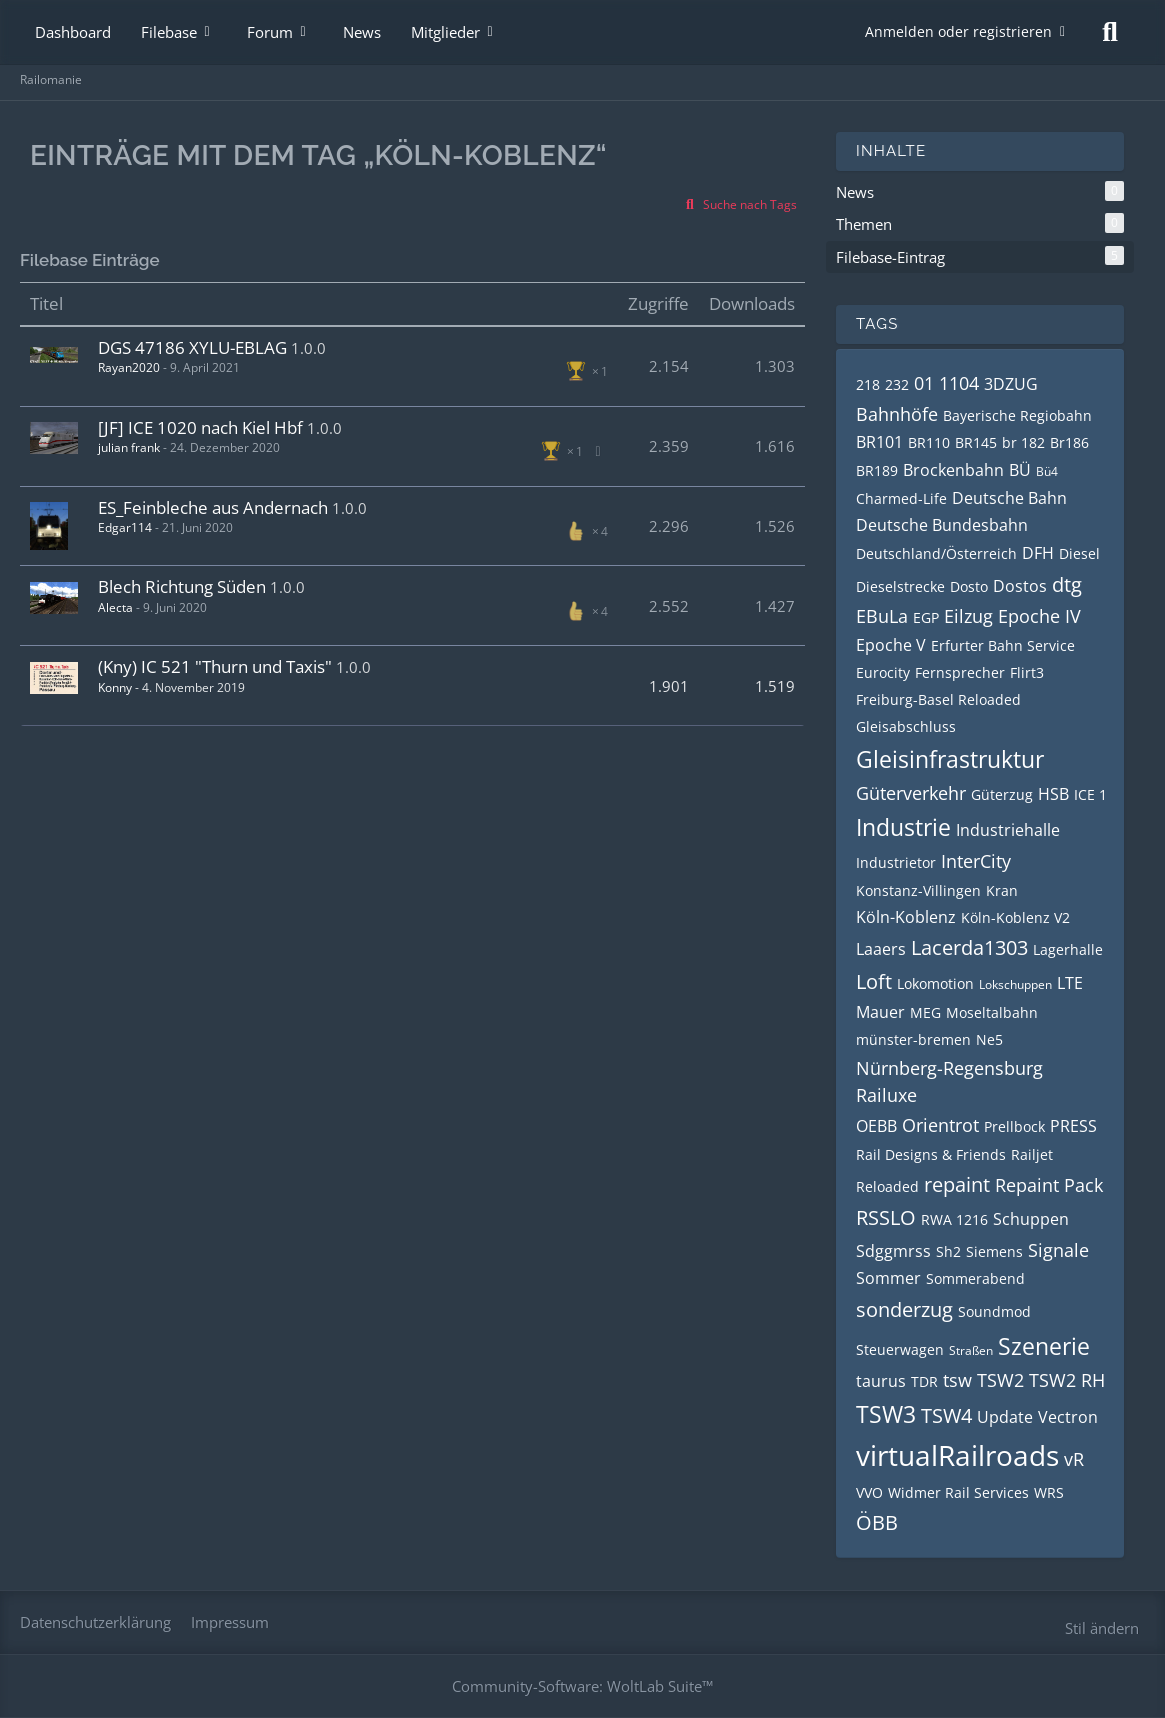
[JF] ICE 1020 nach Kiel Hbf (200, 427)
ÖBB (877, 1522)
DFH (1038, 553)
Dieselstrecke (900, 586)
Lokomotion (935, 983)
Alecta (115, 607)
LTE (1070, 983)
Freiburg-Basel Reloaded (938, 699)
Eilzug (968, 616)
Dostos (1020, 586)
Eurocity (883, 672)
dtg (1067, 584)
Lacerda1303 (969, 947)
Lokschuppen (1015, 984)
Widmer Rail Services (958, 1492)
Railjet (1032, 1154)
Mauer (880, 1012)
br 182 (1023, 442)
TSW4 (946, 1415)
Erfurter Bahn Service (1003, 645)
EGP (926, 617)
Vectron (1068, 1417)
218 (868, 384)
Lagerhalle (1068, 949)
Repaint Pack (1049, 1185)
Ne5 (989, 1039)
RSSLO (886, 1217)
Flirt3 (1027, 672)
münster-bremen (913, 1039)
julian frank (129, 447)
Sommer (888, 1278)
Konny (115, 687)
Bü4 (1047, 471)
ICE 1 (1090, 794)
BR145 (976, 442)
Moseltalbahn (992, 1012)
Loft (874, 981)
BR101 (879, 442)
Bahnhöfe (897, 414)
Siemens (994, 1251)
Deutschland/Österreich (936, 553)
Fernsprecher (960, 672)
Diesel (1079, 553)
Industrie (903, 827)
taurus (881, 1381)
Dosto (969, 586)
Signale (1058, 1250)
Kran (1002, 890)
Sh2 (948, 1251)
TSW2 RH (1067, 1380)
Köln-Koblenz (906, 917)
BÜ (1020, 470)
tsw (957, 1380)
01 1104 (946, 383)
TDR (924, 1381)
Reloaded (887, 1186)
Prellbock (1014, 1126)
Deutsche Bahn (1009, 498)
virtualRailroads (957, 1455)
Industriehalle (1008, 830)
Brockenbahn (953, 470)
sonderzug (904, 1309)
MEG (925, 1012)
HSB (1053, 794)
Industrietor (896, 862)
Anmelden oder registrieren (958, 31)
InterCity (976, 861)
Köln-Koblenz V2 (1015, 917)
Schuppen (1031, 1219)
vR (1074, 1459)
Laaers (881, 949)
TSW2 (1000, 1380)
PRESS (1073, 1126)
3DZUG (1011, 384)
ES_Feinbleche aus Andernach (213, 507)
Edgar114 (125, 527)
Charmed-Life (901, 498)
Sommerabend (975, 1278)
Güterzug (1002, 794)
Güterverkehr (911, 793)
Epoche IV (1039, 616)
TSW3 (886, 1414)
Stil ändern (1102, 1628)
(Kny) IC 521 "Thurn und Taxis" (215, 666)
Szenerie (1044, 1346)
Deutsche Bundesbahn (942, 525)
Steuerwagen (900, 1349)
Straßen (971, 1350)
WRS (1049, 1492)
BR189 (877, 470)
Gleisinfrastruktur (950, 759)
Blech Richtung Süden (182, 586)
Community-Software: (582, 1686)
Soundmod (994, 1311)
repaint (957, 1184)
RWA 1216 (954, 1219)
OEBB (876, 1126)
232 (897, 384)
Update (1005, 1417)
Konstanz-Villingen (918, 890)
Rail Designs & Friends (931, 1154)
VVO (869, 1492)
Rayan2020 (129, 367)
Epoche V (891, 645)
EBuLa (882, 616)
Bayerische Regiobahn (1017, 415)
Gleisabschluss (906, 726)
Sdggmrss (893, 1251)
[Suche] (1110, 32)
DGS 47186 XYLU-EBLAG (192, 347)
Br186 (1069, 442)
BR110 (929, 442)
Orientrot (940, 1125)
